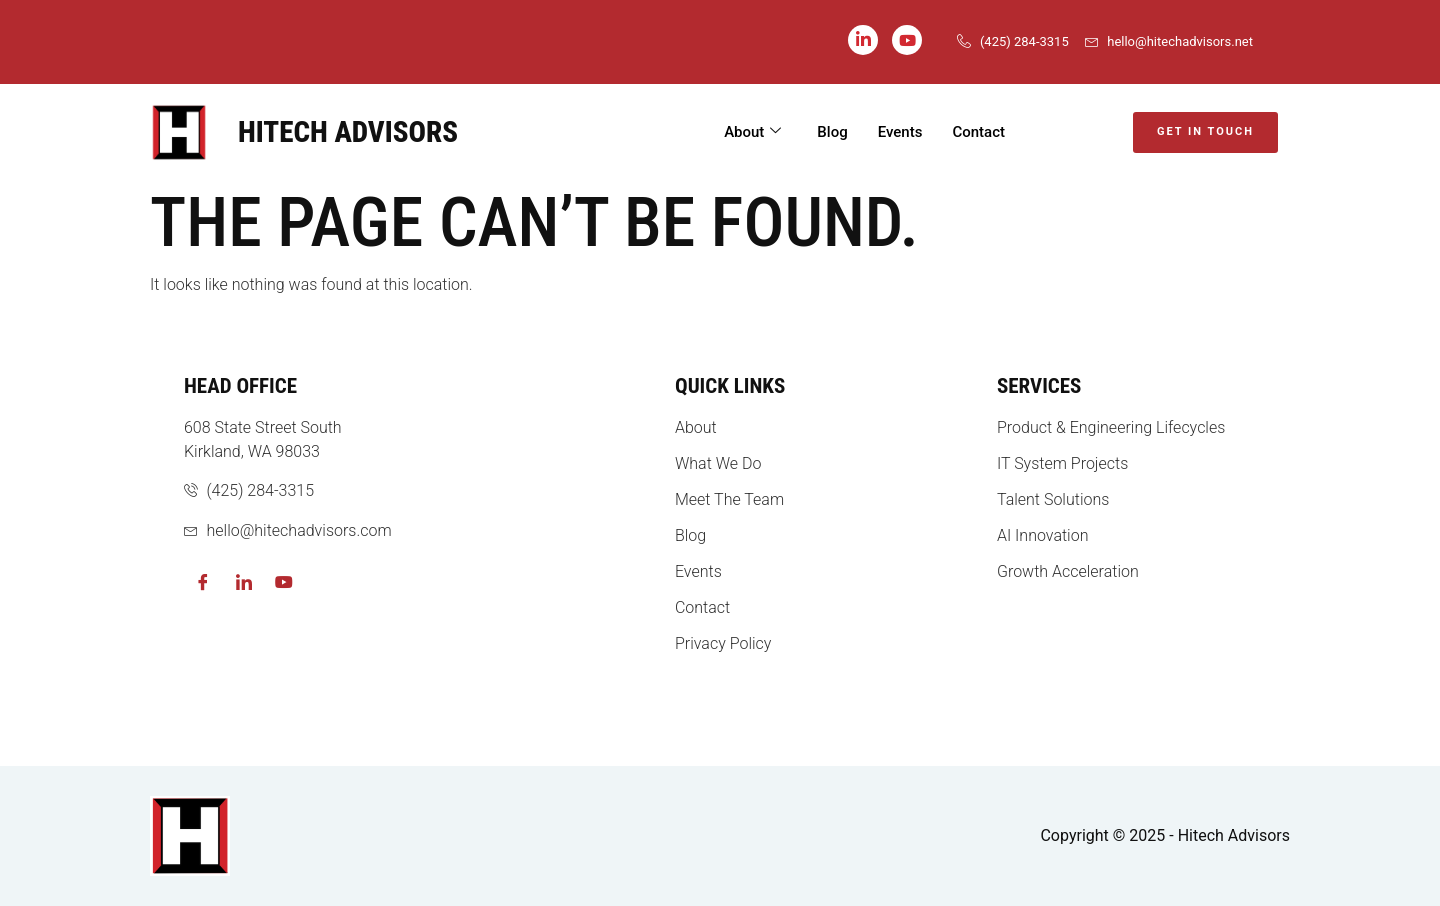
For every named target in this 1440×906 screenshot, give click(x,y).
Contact (978, 132)
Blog (832, 132)
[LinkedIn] (863, 40)
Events (900, 132)
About (752, 132)
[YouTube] (907, 40)
